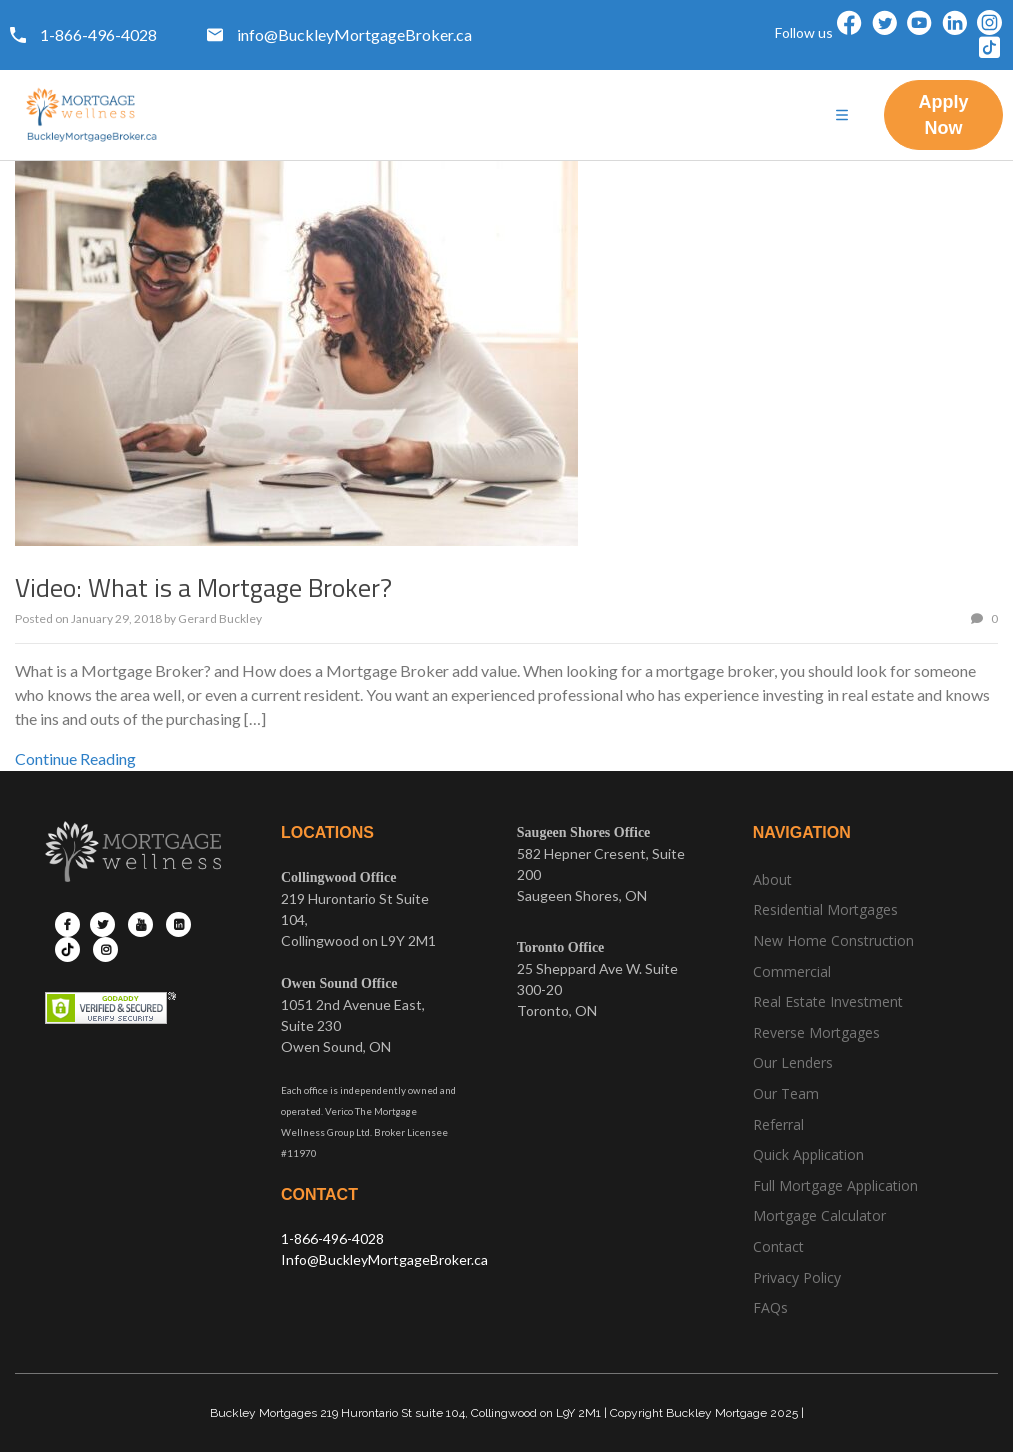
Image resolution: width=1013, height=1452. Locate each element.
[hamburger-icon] (841, 115)
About (772, 879)
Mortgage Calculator (819, 1215)
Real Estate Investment (828, 1001)
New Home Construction (833, 940)
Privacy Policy (797, 1277)
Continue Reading (75, 758)
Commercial (792, 971)
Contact (778, 1246)
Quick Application (808, 1154)
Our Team (786, 1093)
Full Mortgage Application (835, 1185)
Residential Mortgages (825, 909)
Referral (778, 1124)
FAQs (770, 1307)
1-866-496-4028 (332, 1238)
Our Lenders (793, 1062)
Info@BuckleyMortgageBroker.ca (384, 1259)
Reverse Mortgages (816, 1032)
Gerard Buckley (220, 618)
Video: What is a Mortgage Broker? (203, 587)
